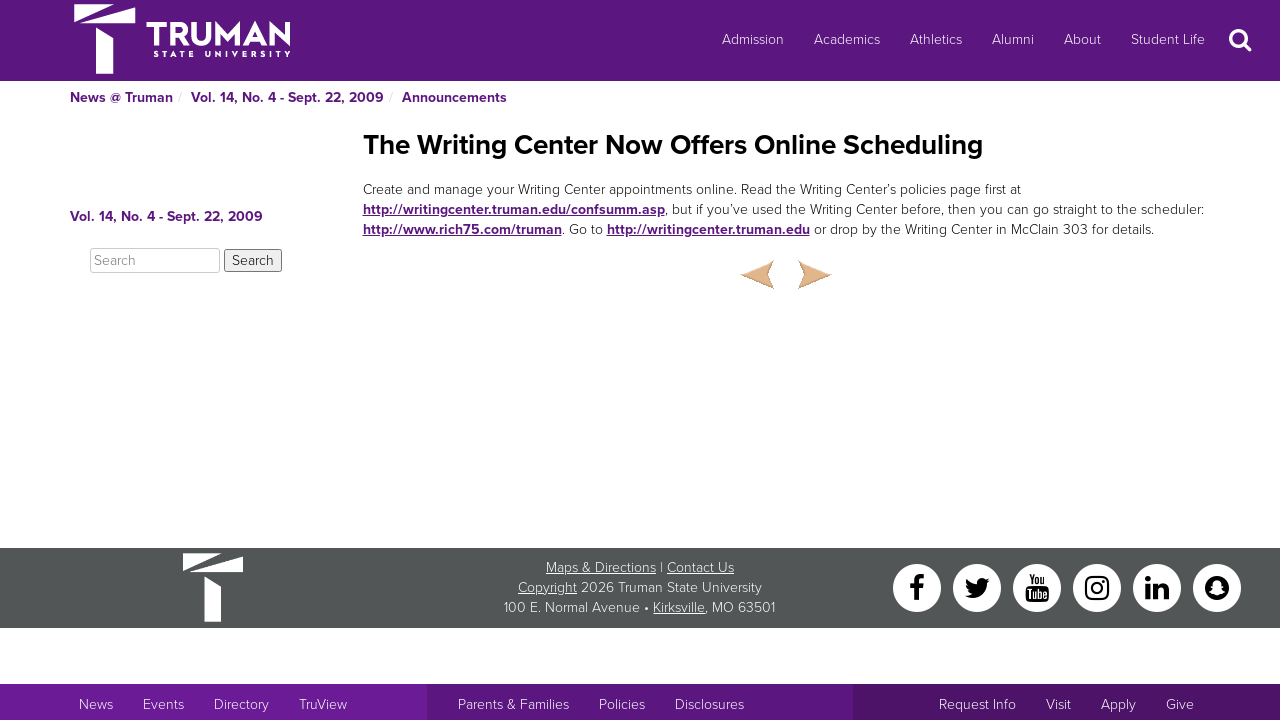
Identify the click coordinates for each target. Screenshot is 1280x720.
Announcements (454, 97)
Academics (847, 39)
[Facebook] (919, 586)
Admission (753, 39)
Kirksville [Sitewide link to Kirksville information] (679, 607)
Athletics (936, 39)
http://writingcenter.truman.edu (708, 229)
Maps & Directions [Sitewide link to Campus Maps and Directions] (601, 567)
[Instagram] (1099, 586)
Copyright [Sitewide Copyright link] (547, 587)
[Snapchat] (1217, 586)
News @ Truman (121, 97)
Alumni (1013, 39)
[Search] (155, 260)
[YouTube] (1039, 586)
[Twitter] (979, 586)
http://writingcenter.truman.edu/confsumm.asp (514, 209)
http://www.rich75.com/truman (462, 229)
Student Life (1168, 39)
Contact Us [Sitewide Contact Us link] (700, 567)
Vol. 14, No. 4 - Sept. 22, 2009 (287, 97)
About (1082, 39)
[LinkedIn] (1159, 586)
